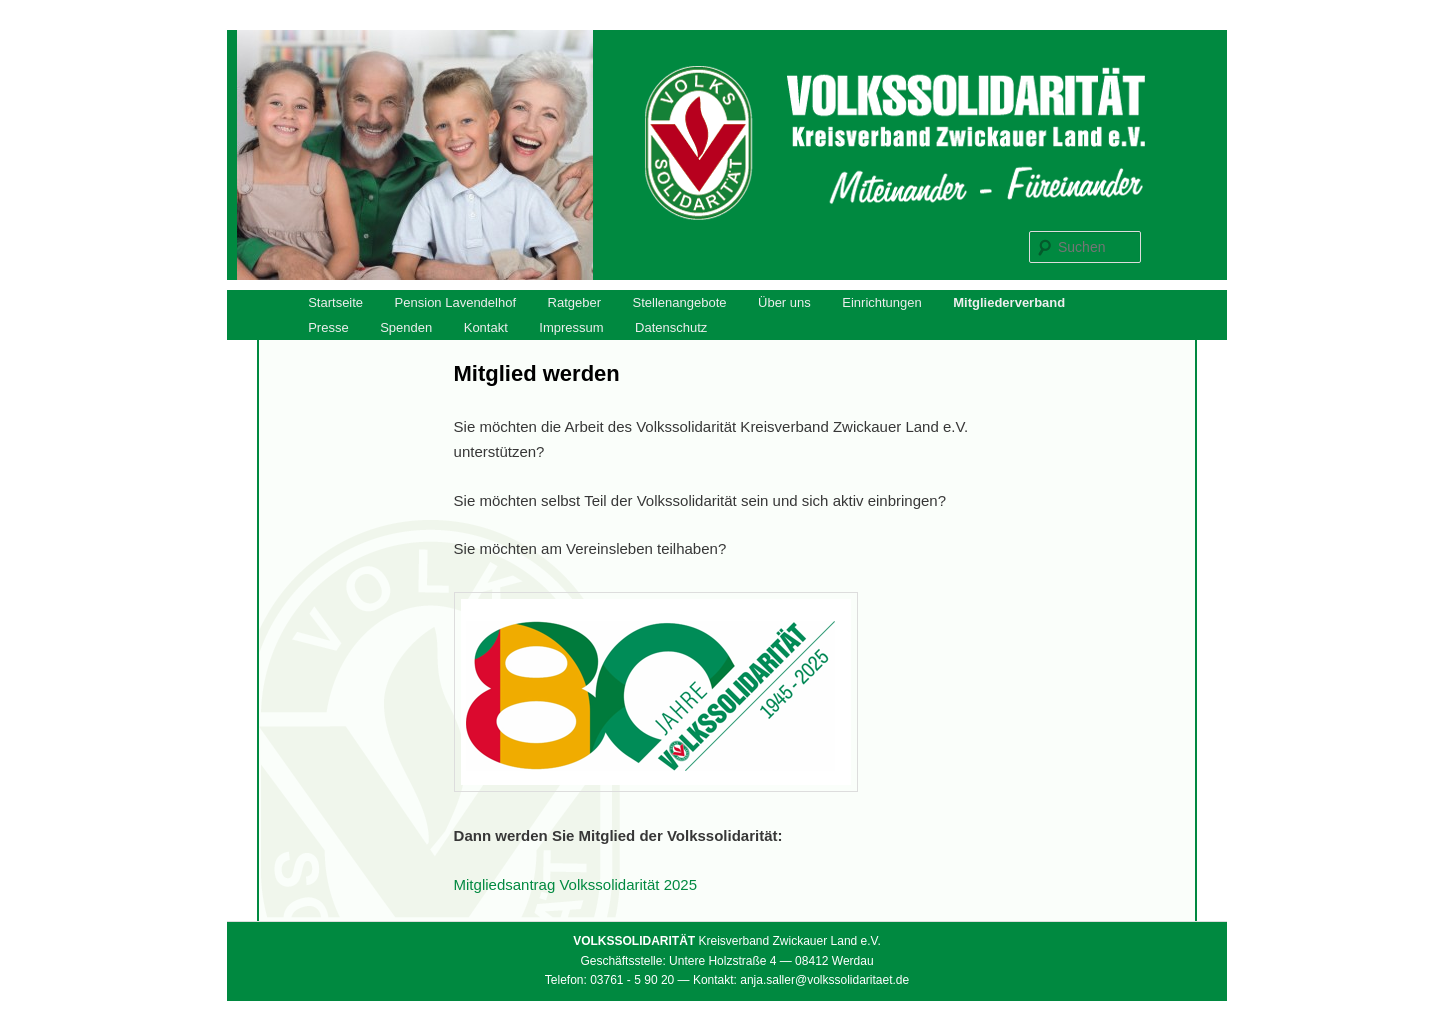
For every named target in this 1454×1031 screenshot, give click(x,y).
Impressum (571, 327)
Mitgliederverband (1009, 302)
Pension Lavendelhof (455, 302)
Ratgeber (574, 302)
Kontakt (486, 327)
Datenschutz (671, 327)
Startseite (335, 302)
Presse (328, 327)
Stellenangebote (680, 302)
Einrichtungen (882, 302)
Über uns (784, 302)
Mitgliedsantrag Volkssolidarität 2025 (575, 884)
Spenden (406, 327)
